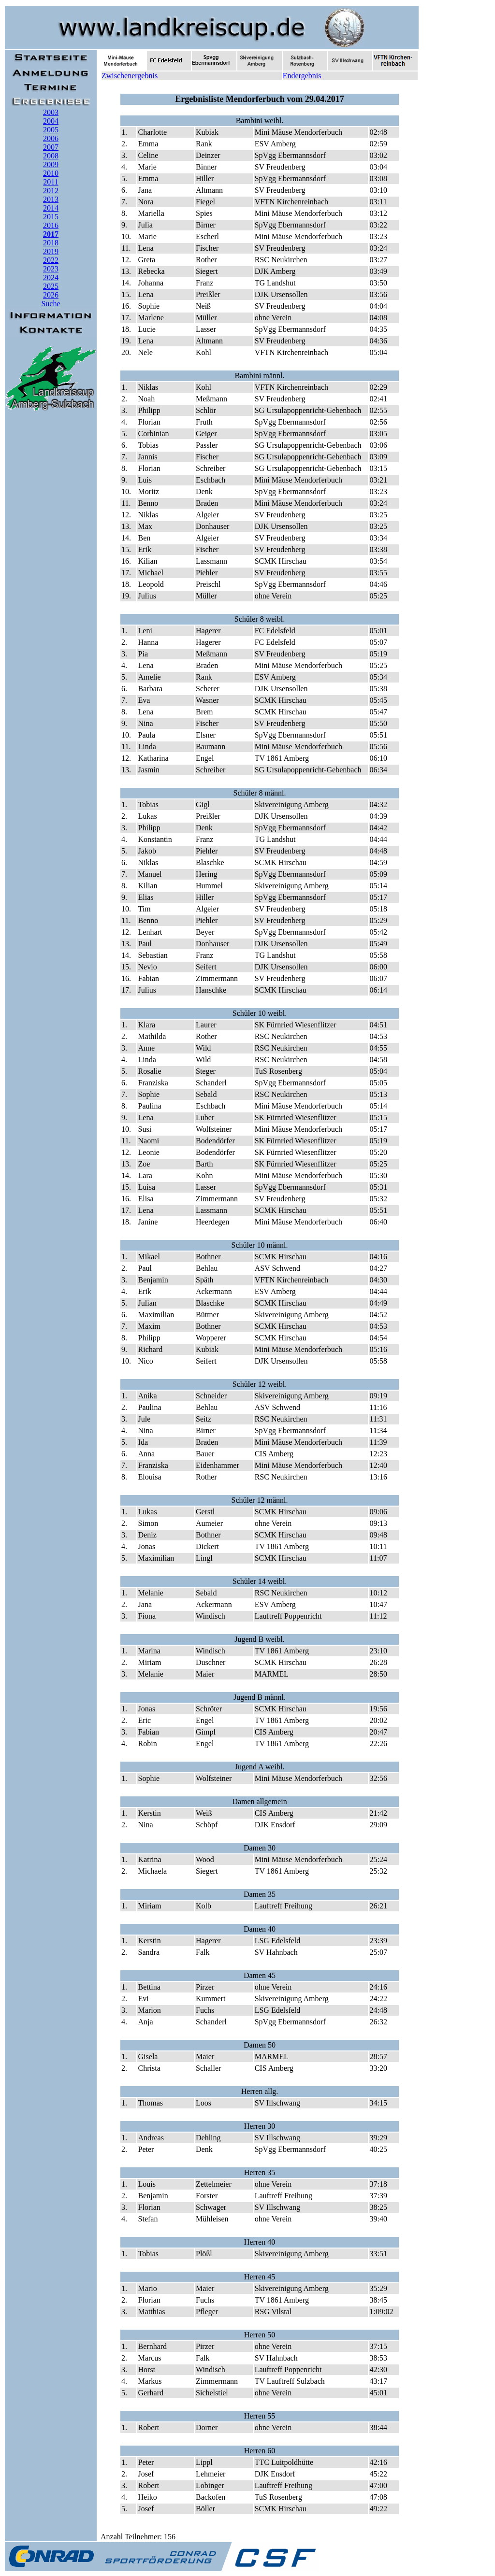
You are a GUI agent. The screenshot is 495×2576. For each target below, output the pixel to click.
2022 (50, 260)
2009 (50, 164)
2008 (50, 156)
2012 (50, 190)
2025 (50, 286)
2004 (50, 121)
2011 (50, 182)
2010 (50, 173)
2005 (50, 130)
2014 (50, 208)
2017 (50, 234)
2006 (50, 138)
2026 (50, 295)
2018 (50, 243)
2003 (50, 112)
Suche (50, 303)
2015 (50, 217)
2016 (50, 225)
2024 (50, 277)
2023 (50, 269)
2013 (50, 199)
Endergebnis (302, 75)
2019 (50, 251)
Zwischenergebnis (130, 75)
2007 (50, 147)
